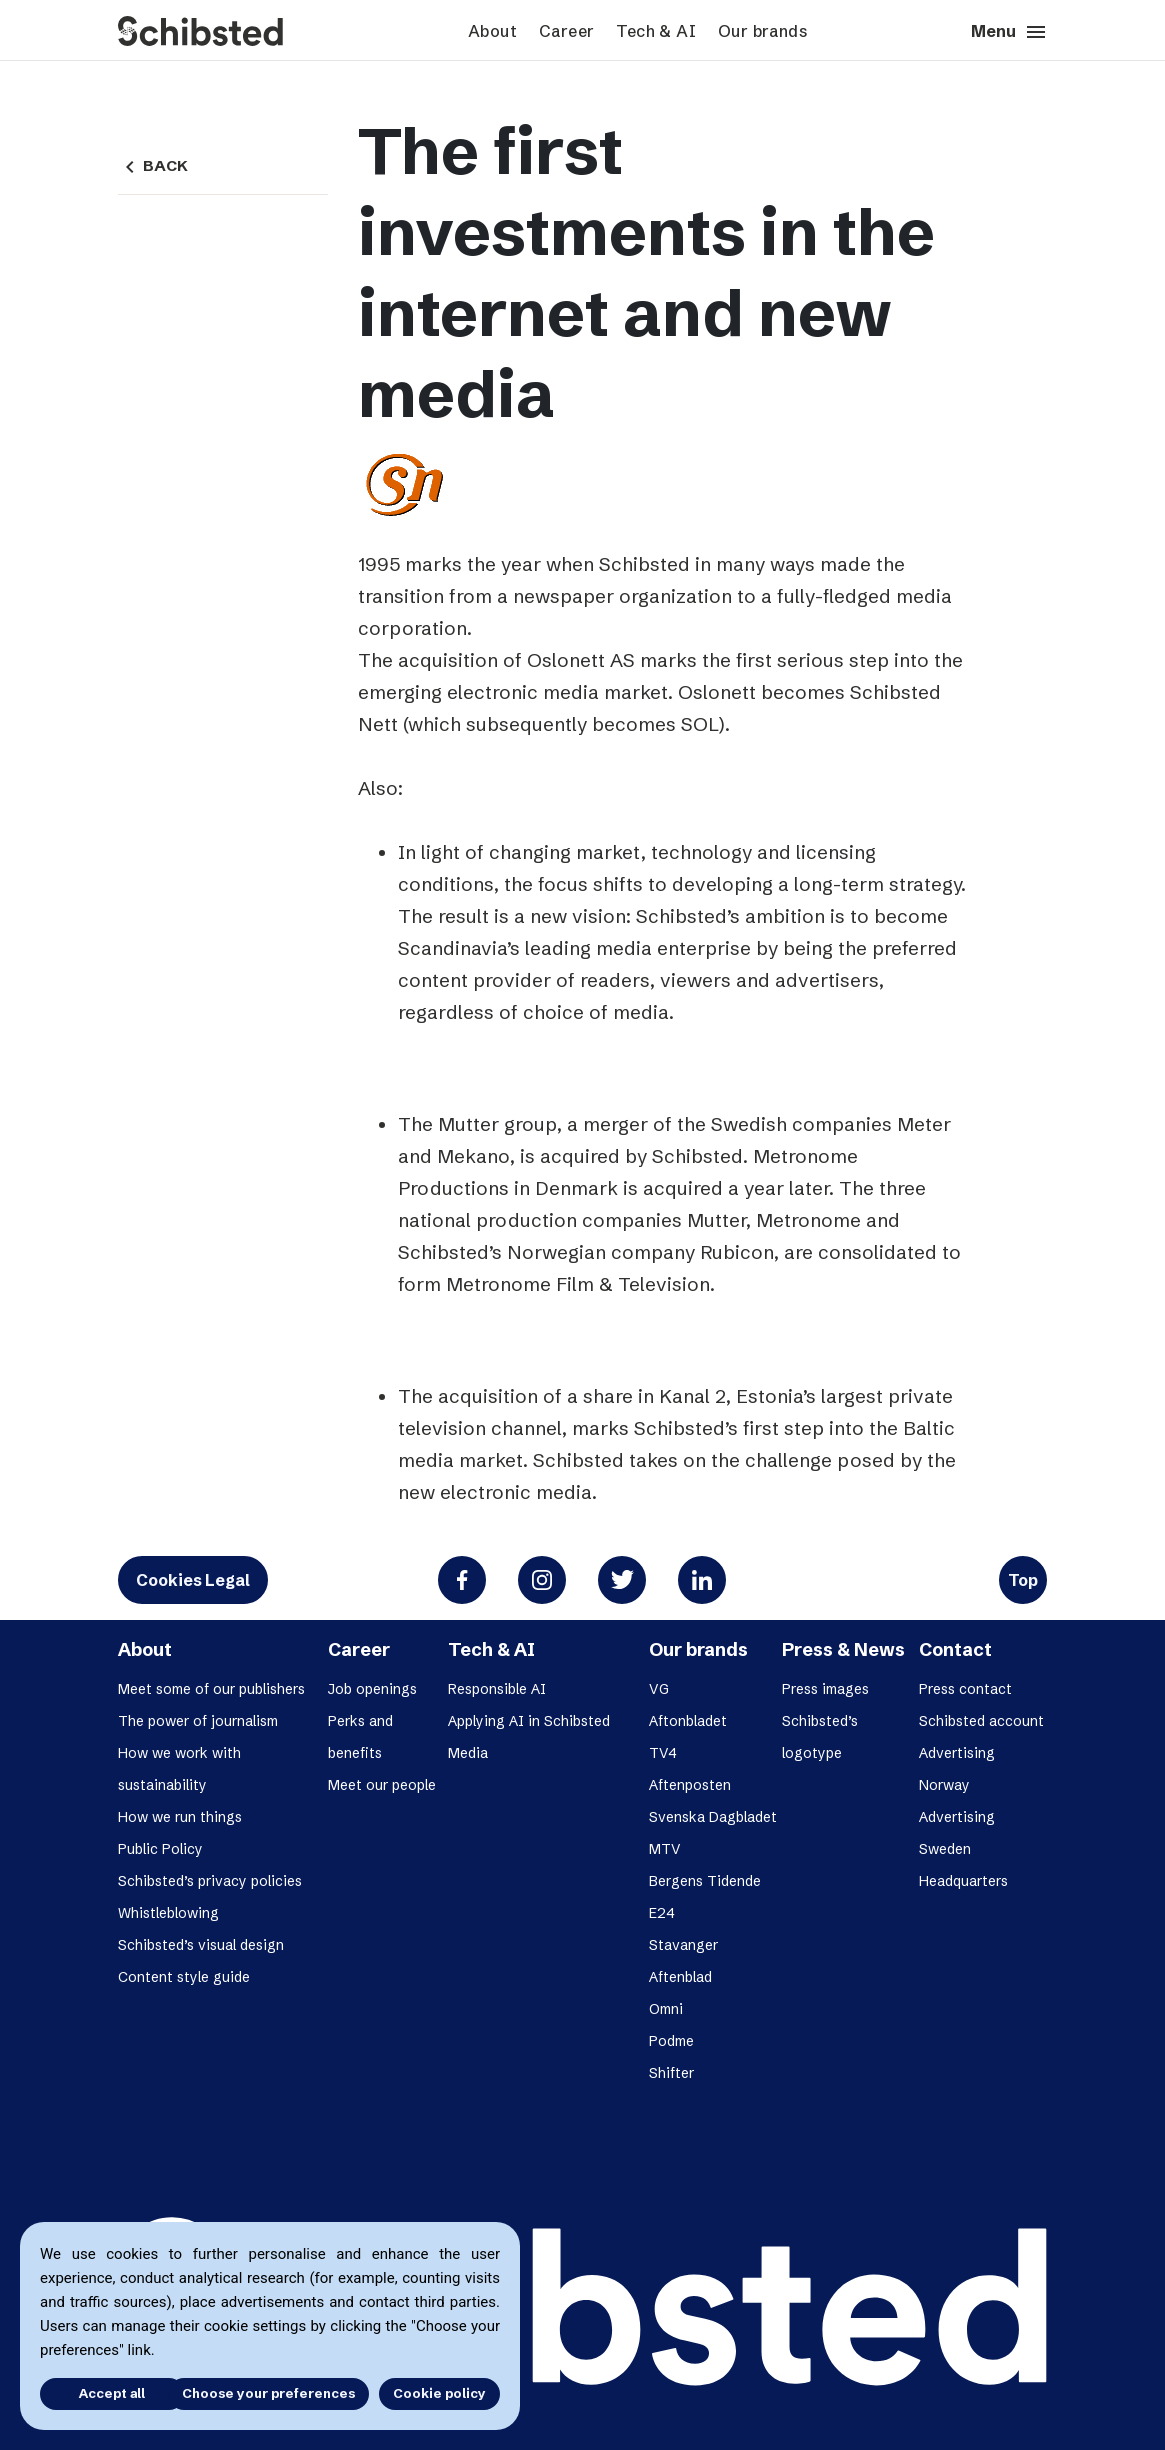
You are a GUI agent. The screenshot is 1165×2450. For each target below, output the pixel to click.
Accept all (98, 2393)
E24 (662, 1913)
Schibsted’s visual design (201, 1945)
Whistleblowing (168, 1913)
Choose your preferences (268, 2393)
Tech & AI (656, 31)
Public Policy (160, 1849)
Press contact (965, 1689)
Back (153, 166)
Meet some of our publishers (211, 1689)
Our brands (762, 31)
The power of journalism (198, 1721)
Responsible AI (497, 1689)
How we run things (180, 1817)
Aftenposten (690, 1785)
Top (1023, 1580)
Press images (825, 1689)
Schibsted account (981, 1721)
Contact (955, 1649)
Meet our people (382, 1785)
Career (566, 31)
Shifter (671, 2073)
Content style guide (184, 1977)
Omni (666, 2009)
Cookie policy (439, 2393)
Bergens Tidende (705, 1881)
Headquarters (963, 1881)
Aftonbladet (688, 1721)
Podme (671, 2041)
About (492, 31)
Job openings (372, 1689)
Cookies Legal (193, 1580)
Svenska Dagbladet (713, 1817)
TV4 (663, 1753)
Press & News (843, 1649)
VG (659, 1689)
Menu (1009, 32)
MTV (665, 1849)
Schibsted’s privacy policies (210, 1881)
